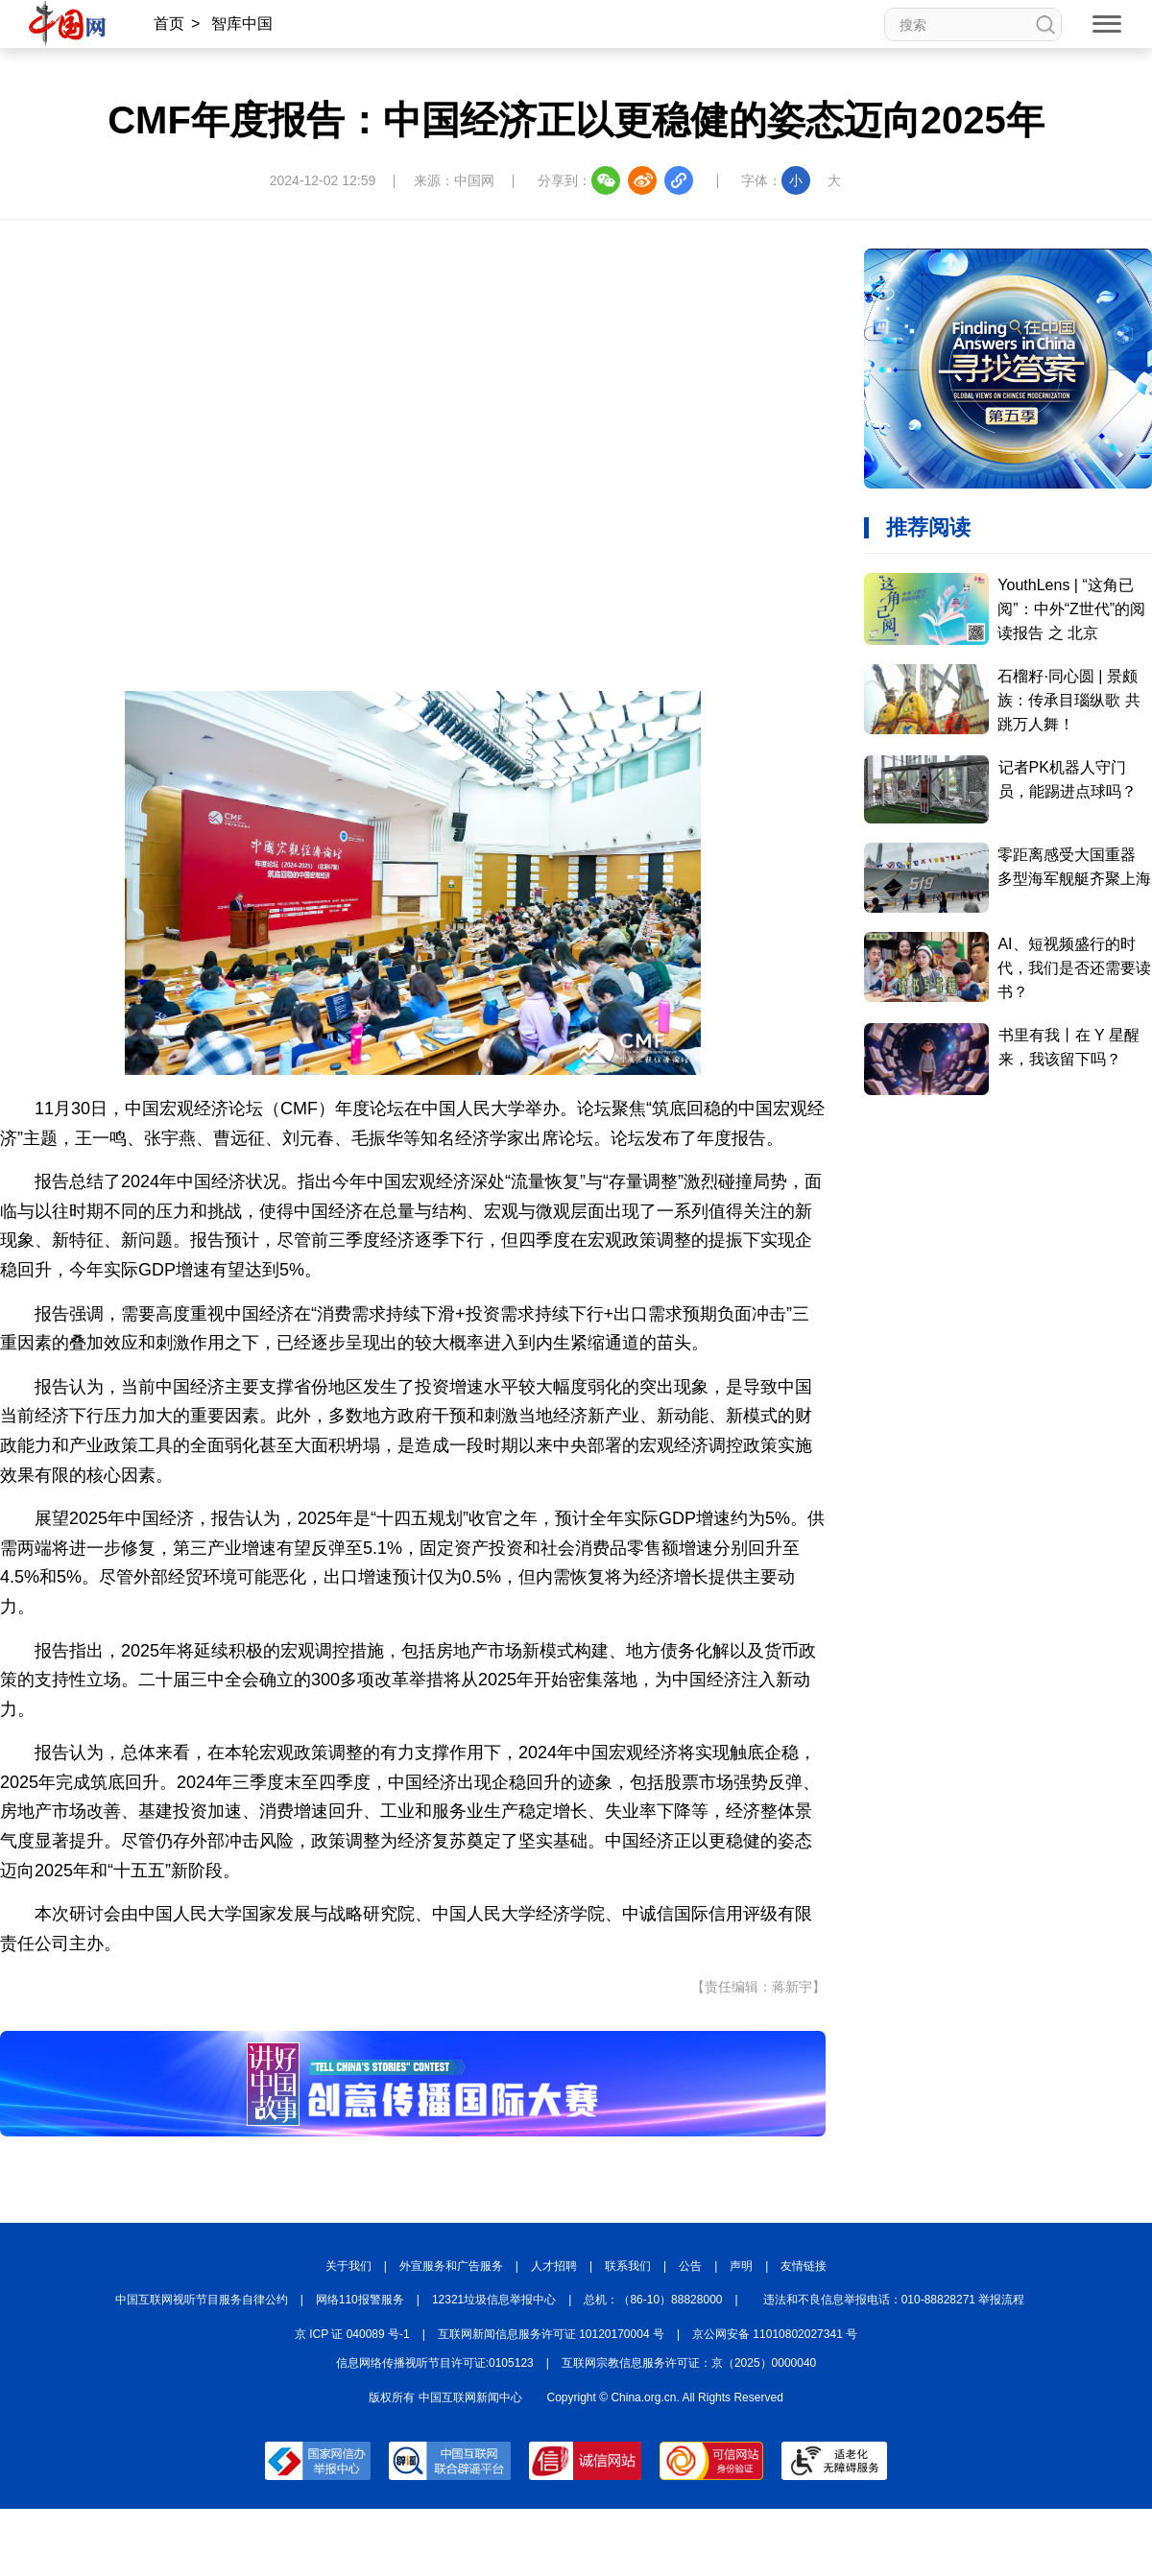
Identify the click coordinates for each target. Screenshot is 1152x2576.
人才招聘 (554, 2266)
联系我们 (628, 2266)
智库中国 (242, 23)
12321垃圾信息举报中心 (494, 2299)
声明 (741, 2266)
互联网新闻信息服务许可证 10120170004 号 (551, 2334)
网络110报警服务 (360, 2299)
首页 (169, 23)
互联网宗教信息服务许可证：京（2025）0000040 (689, 2363)
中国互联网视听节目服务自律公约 (201, 2299)
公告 (690, 2266)
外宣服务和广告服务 (451, 2266)
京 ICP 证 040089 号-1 (352, 2334)
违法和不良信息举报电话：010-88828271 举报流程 (894, 2299)
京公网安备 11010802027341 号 (774, 2334)
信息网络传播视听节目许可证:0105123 (435, 2363)
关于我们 (348, 2266)
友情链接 (803, 2266)
